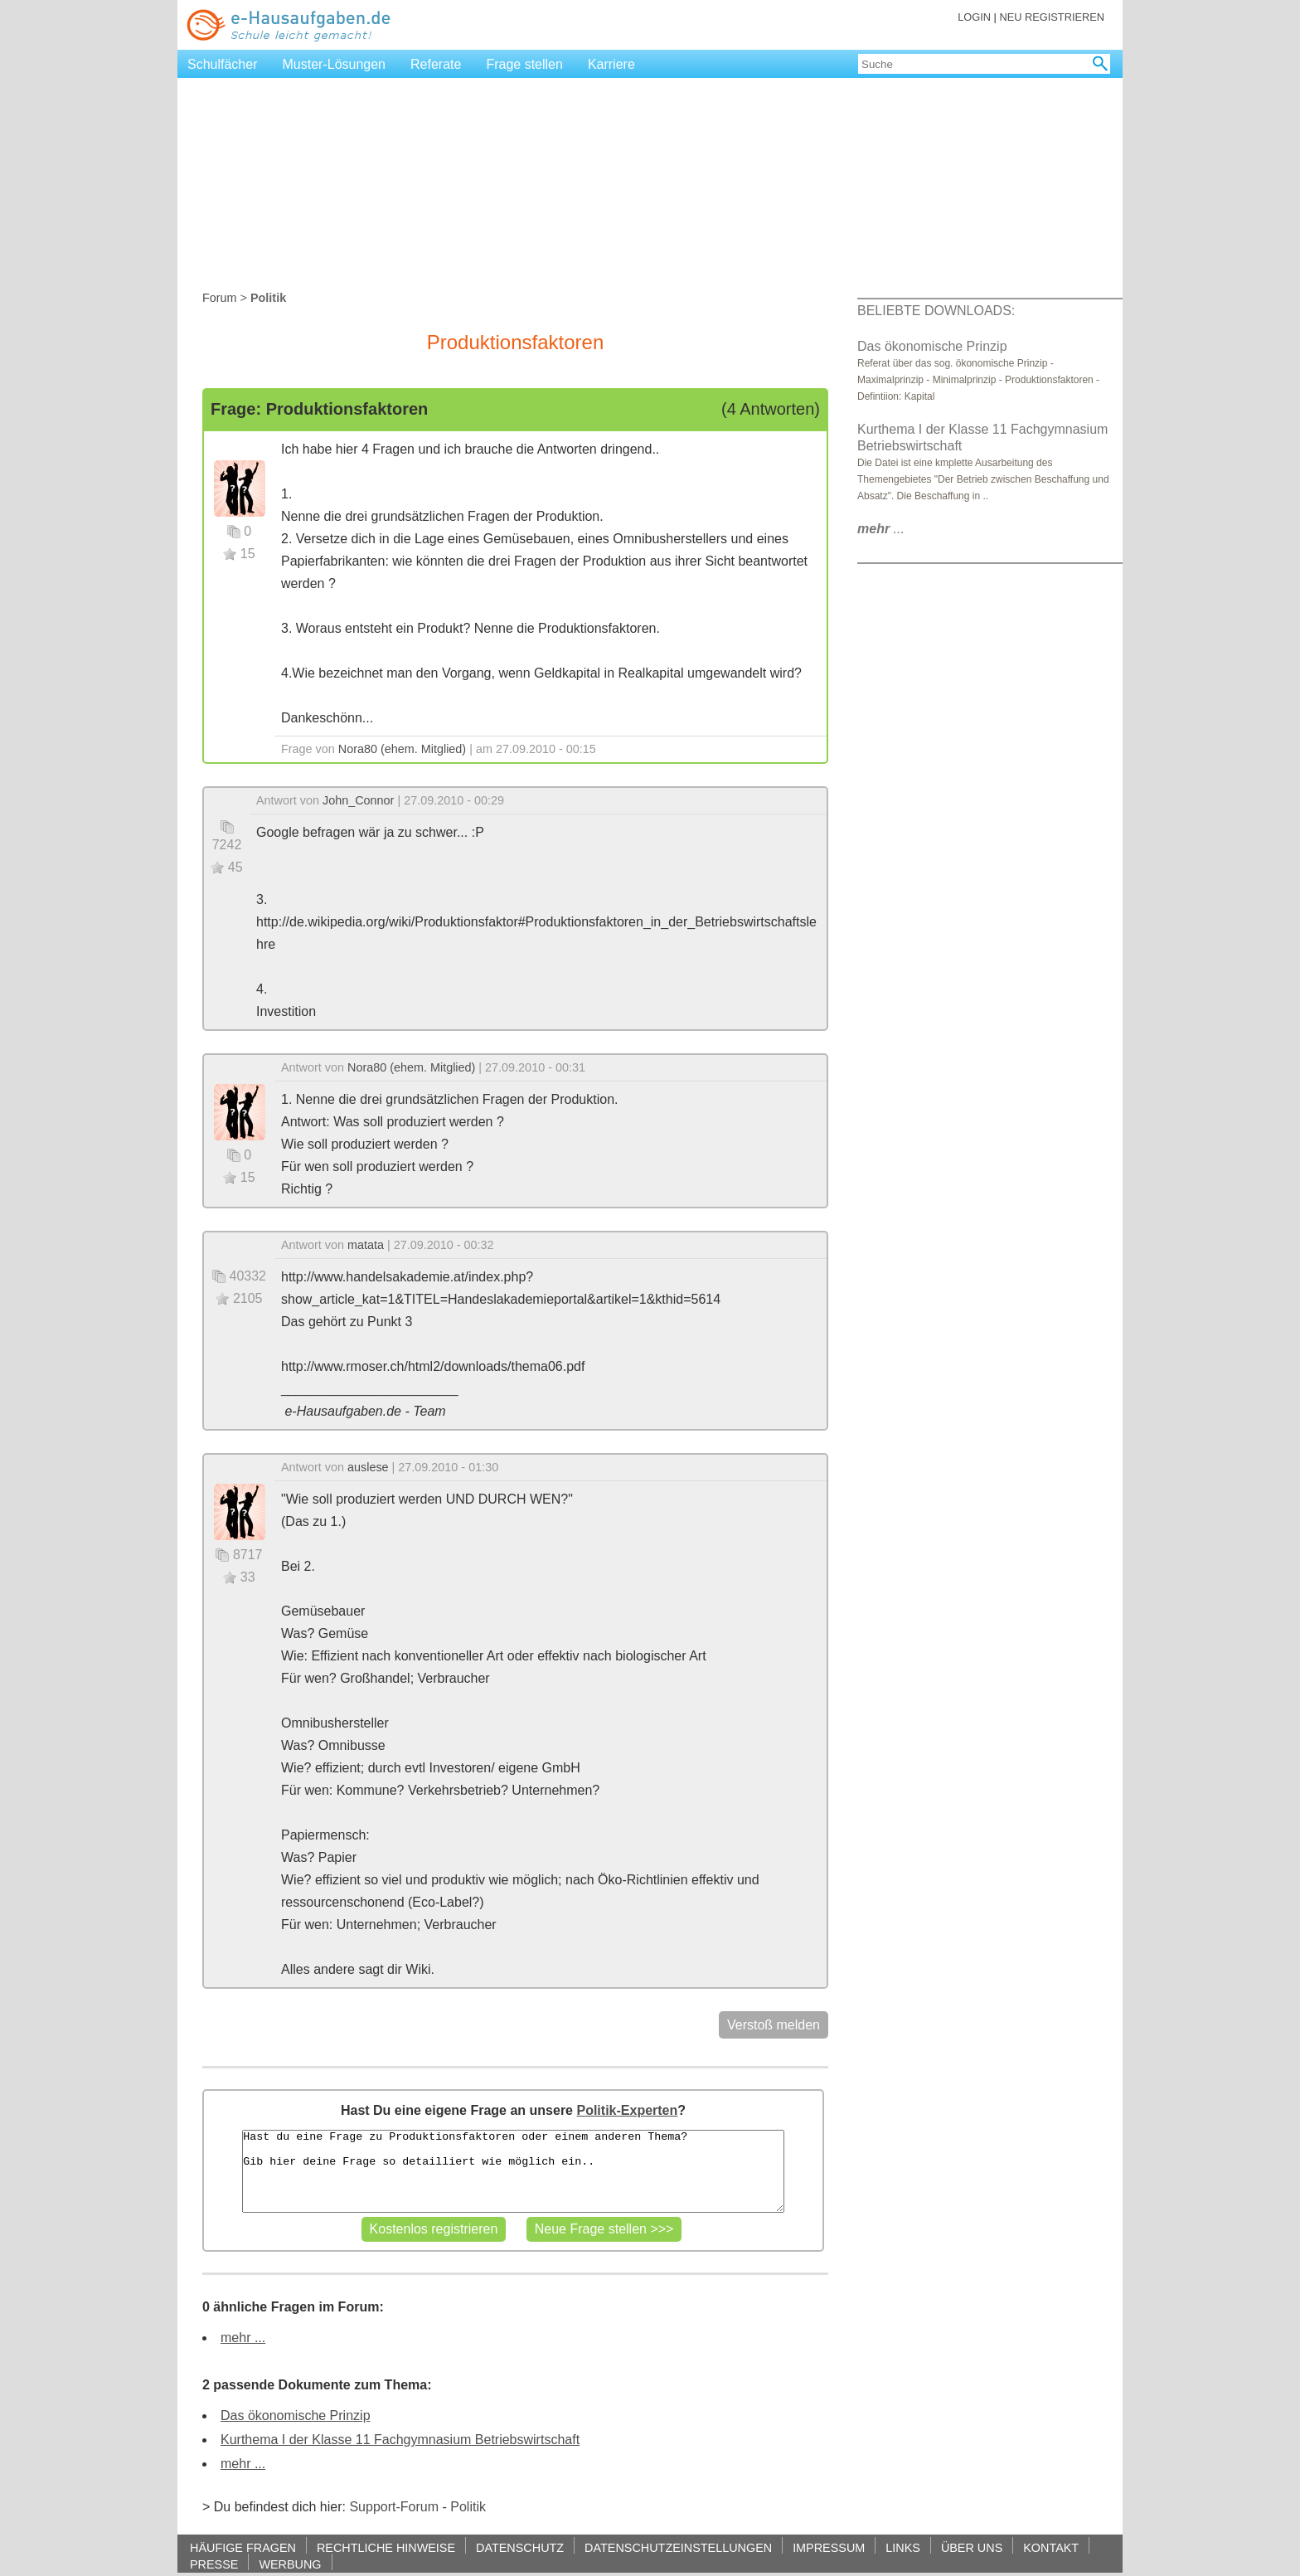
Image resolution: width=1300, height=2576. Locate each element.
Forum (219, 297)
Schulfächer (222, 64)
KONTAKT (1051, 2547)
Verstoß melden (773, 2025)
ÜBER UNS (971, 2547)
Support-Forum (394, 2507)
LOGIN (974, 17)
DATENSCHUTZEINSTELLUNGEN (678, 2547)
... (881, 529)
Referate (435, 64)
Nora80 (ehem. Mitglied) (402, 749)
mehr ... (243, 2338)
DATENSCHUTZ (520, 2547)
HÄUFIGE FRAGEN (243, 2547)
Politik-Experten (626, 2110)
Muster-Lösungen (334, 64)
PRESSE (214, 2564)
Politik (468, 2507)
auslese (368, 1467)
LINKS (902, 2547)
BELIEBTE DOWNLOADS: (936, 311)
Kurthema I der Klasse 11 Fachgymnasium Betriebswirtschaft (400, 2440)
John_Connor (358, 800)
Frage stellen (524, 64)
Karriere (611, 64)
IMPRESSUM (829, 2547)
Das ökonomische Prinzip (296, 2415)
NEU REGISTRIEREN (1051, 17)
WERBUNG (290, 2564)
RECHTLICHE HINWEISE (386, 2547)
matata (365, 1245)
